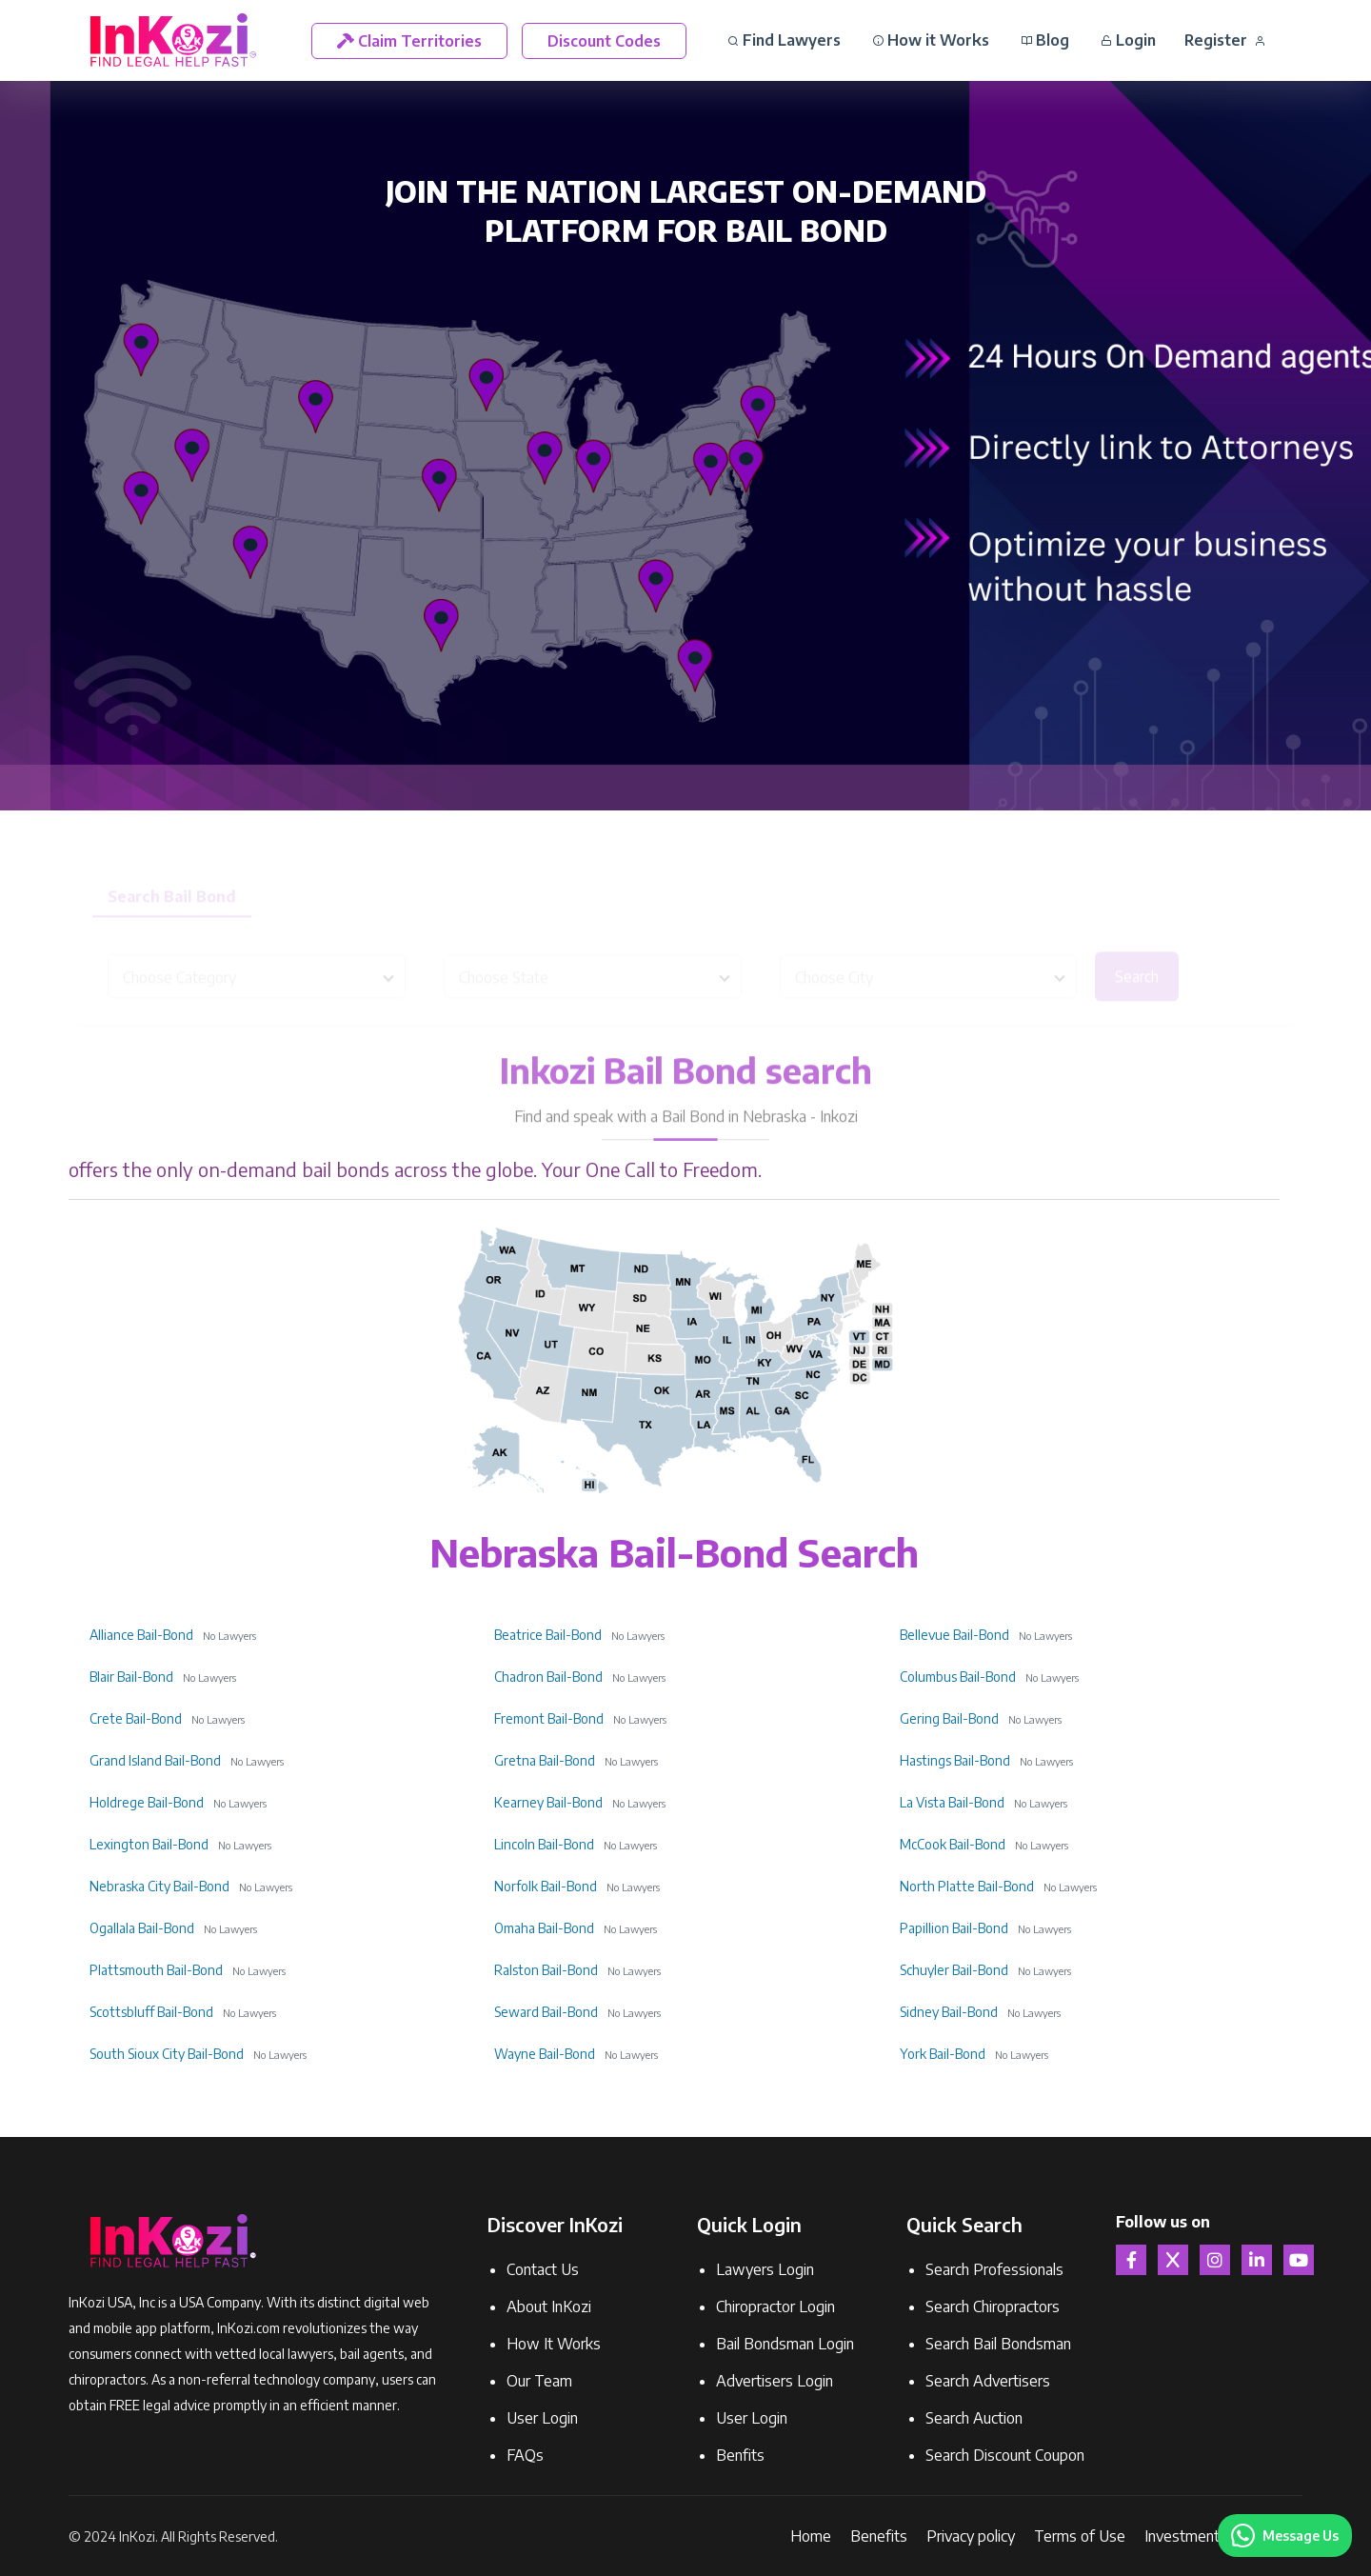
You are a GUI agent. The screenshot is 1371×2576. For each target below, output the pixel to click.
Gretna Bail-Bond (544, 1760)
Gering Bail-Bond (949, 1718)
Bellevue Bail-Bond (954, 1635)
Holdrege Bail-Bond (146, 1802)
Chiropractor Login (775, 2306)
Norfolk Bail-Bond (545, 1886)
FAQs (525, 2455)
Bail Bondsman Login (785, 2343)
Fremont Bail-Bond (549, 1718)
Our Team (539, 2380)
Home (810, 2536)
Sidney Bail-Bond (949, 2012)
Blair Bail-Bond (131, 1676)
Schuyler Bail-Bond (954, 1970)
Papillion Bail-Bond (954, 1928)
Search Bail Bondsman (998, 2343)
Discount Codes (604, 40)
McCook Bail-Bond (952, 1844)
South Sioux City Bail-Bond (166, 2054)
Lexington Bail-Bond (149, 1844)
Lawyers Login (765, 2269)
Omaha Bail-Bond (544, 1928)
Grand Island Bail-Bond (155, 1760)
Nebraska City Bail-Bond (159, 1886)
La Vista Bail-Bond (952, 1802)
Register (1224, 40)
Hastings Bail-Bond (955, 1760)
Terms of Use (1079, 2536)
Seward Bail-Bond (546, 2012)
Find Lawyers (784, 40)
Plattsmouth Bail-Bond (156, 1970)
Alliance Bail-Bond (141, 1635)
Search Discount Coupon (1004, 2455)
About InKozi (549, 2306)
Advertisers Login (774, 2380)
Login (1128, 40)
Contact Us (543, 2269)
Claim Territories (409, 40)
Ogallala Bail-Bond (141, 1928)
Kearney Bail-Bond (548, 1802)
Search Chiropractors (992, 2306)
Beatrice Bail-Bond (548, 1635)
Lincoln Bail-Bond (544, 1844)
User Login (542, 2417)
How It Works (554, 2343)
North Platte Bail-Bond (967, 1886)
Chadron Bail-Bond (548, 1676)
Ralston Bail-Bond (546, 1970)
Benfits (740, 2455)
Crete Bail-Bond (135, 1718)
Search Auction (974, 2417)
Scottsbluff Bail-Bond (151, 2012)
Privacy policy (970, 2536)
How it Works (930, 40)
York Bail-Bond (942, 2054)
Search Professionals (994, 2269)
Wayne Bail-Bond (544, 2054)
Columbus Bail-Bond (958, 1676)
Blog (1045, 40)
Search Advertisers (987, 2380)
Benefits (878, 2536)
